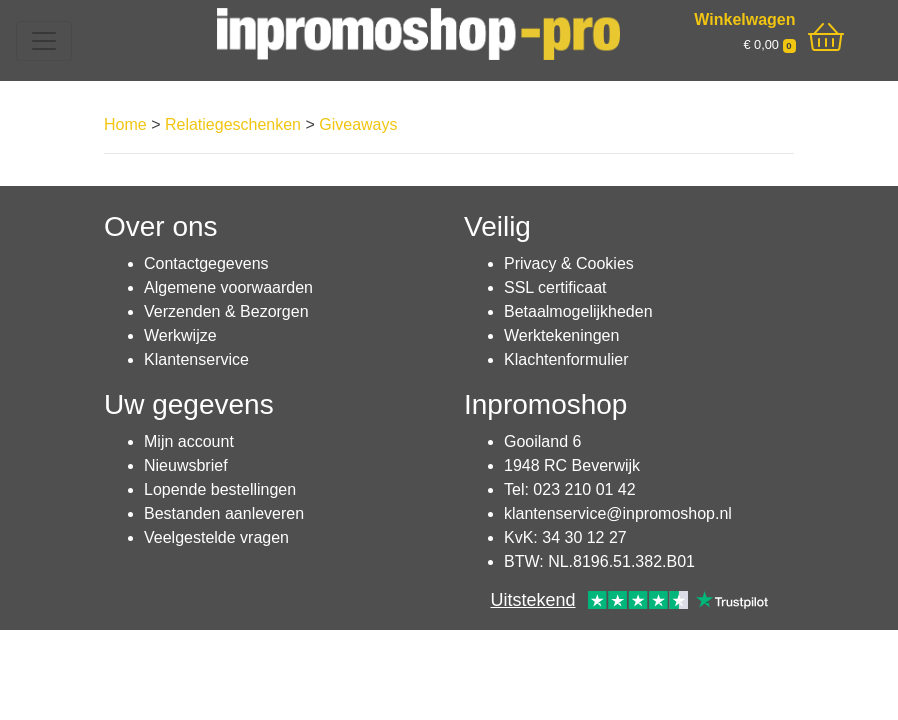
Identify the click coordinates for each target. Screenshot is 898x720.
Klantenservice (196, 359)
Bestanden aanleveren (224, 513)
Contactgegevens (206, 263)
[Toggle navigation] (44, 41)
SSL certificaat (555, 287)
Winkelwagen (744, 19)
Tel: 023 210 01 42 (570, 489)
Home (125, 124)
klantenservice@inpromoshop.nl (618, 513)
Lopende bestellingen (220, 489)
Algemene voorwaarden (228, 287)
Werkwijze (180, 335)
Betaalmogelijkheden (578, 311)
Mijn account (189, 441)
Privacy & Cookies (569, 263)
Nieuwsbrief (186, 465)
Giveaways (358, 124)
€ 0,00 (769, 44)
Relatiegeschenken (233, 124)
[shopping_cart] (826, 38)
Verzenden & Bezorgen (226, 311)
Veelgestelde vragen (216, 537)
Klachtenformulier (566, 359)
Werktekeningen (561, 335)
